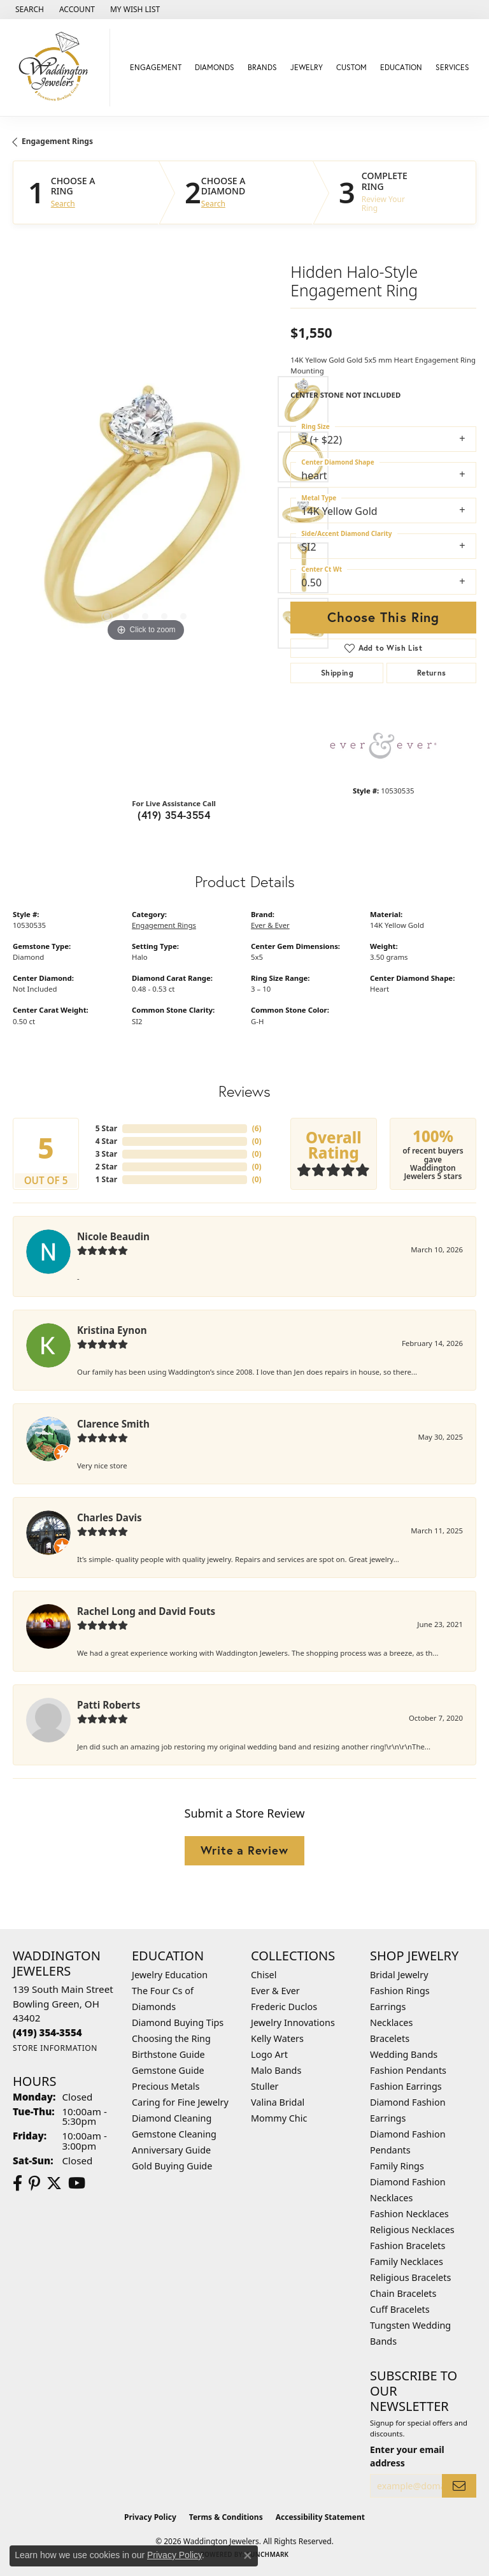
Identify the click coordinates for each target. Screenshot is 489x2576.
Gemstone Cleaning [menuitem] (174, 2134)
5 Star (106, 1128)
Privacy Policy (150, 2517)
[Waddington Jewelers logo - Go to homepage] (58, 67)
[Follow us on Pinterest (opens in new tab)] (34, 2183)
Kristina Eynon (112, 1330)
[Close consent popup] (248, 2555)
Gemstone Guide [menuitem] (168, 2070)
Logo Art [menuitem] (269, 2054)
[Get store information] (55, 2048)
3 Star (106, 1153)
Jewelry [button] (306, 67)
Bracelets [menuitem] (389, 2038)
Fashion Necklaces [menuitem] (409, 2214)
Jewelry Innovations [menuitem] (293, 2022)
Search (63, 203)
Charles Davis (109, 1517)
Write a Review (244, 1850)
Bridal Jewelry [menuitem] (399, 1975)
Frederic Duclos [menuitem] (284, 2007)
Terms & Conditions (226, 2517)
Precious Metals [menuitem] (165, 2086)
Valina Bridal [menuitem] (277, 2102)
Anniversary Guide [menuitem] (171, 2150)
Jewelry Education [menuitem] (170, 1975)
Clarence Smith (113, 1423)
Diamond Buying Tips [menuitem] (177, 2022)
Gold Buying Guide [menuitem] (172, 2166)
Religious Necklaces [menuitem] (412, 2230)
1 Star (106, 1179)
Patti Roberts (108, 1704)
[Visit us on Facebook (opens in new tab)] (17, 2183)
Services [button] (452, 67)
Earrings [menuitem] (388, 2007)
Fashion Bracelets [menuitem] (407, 2246)
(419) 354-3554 (174, 814)
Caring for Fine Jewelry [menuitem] (180, 2102)
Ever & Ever (270, 925)
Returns (431, 672)
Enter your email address (407, 2456)
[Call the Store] (47, 2032)
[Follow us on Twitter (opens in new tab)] (54, 2183)
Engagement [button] (155, 67)
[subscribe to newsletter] (459, 2486)
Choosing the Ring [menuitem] (171, 2038)
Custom (351, 67)
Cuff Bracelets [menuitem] (400, 2309)
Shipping (337, 672)
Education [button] (401, 67)
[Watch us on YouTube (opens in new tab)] (76, 2183)
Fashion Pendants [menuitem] (408, 2070)
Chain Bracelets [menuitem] (403, 2293)
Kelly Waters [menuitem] (277, 2038)
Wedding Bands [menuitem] (403, 2054)
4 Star (106, 1141)
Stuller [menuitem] (264, 2086)
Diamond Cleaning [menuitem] (171, 2118)
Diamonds (214, 67)
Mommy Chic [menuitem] (279, 2118)
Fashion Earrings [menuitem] (406, 2086)
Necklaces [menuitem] (391, 2022)
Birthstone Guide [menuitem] (168, 2054)
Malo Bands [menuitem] (276, 2070)
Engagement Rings (57, 141)
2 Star (106, 1166)
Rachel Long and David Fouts (146, 1611)
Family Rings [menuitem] (397, 2166)
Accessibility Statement (320, 2517)
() (257, 1128)
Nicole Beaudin (113, 1236)
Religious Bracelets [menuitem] (410, 2277)
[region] (145, 512)
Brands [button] (262, 67)
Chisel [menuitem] (263, 1975)
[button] (28, 9)
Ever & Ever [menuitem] (275, 1991)
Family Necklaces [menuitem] (406, 2261)
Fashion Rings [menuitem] (400, 1991)
